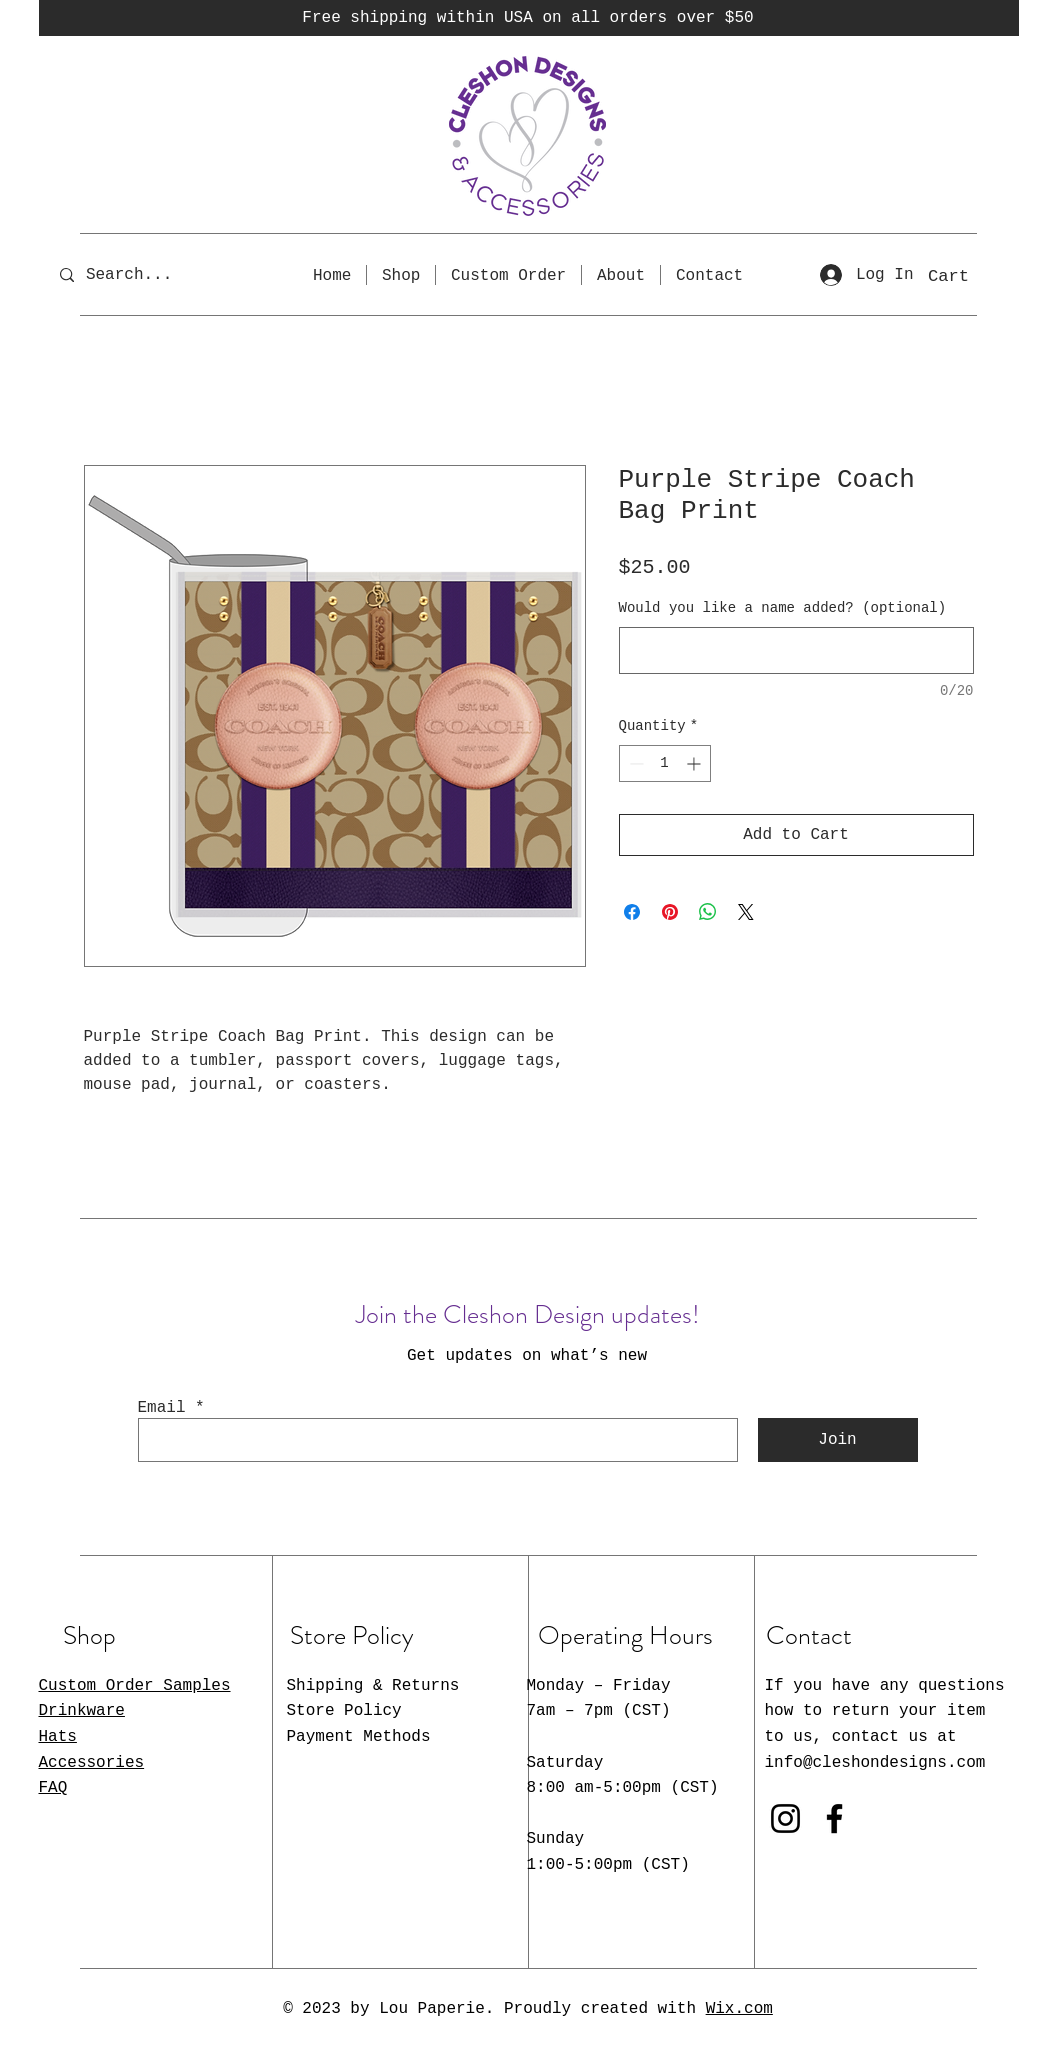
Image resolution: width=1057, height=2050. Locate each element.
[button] (969, 275)
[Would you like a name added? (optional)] (796, 650)
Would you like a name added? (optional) (783, 608)
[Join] (838, 1440)
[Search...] (143, 274)
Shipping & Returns (373, 1686)
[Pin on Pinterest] (670, 912)
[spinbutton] (665, 763)
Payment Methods (359, 1737)
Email (162, 1408)
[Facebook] (834, 1818)
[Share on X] (746, 912)
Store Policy (344, 1711)
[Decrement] (634, 763)
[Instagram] (785, 1818)
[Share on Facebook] (632, 912)
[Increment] (695, 763)
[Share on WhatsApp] (708, 912)
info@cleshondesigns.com (875, 1763)
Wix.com (739, 2009)
